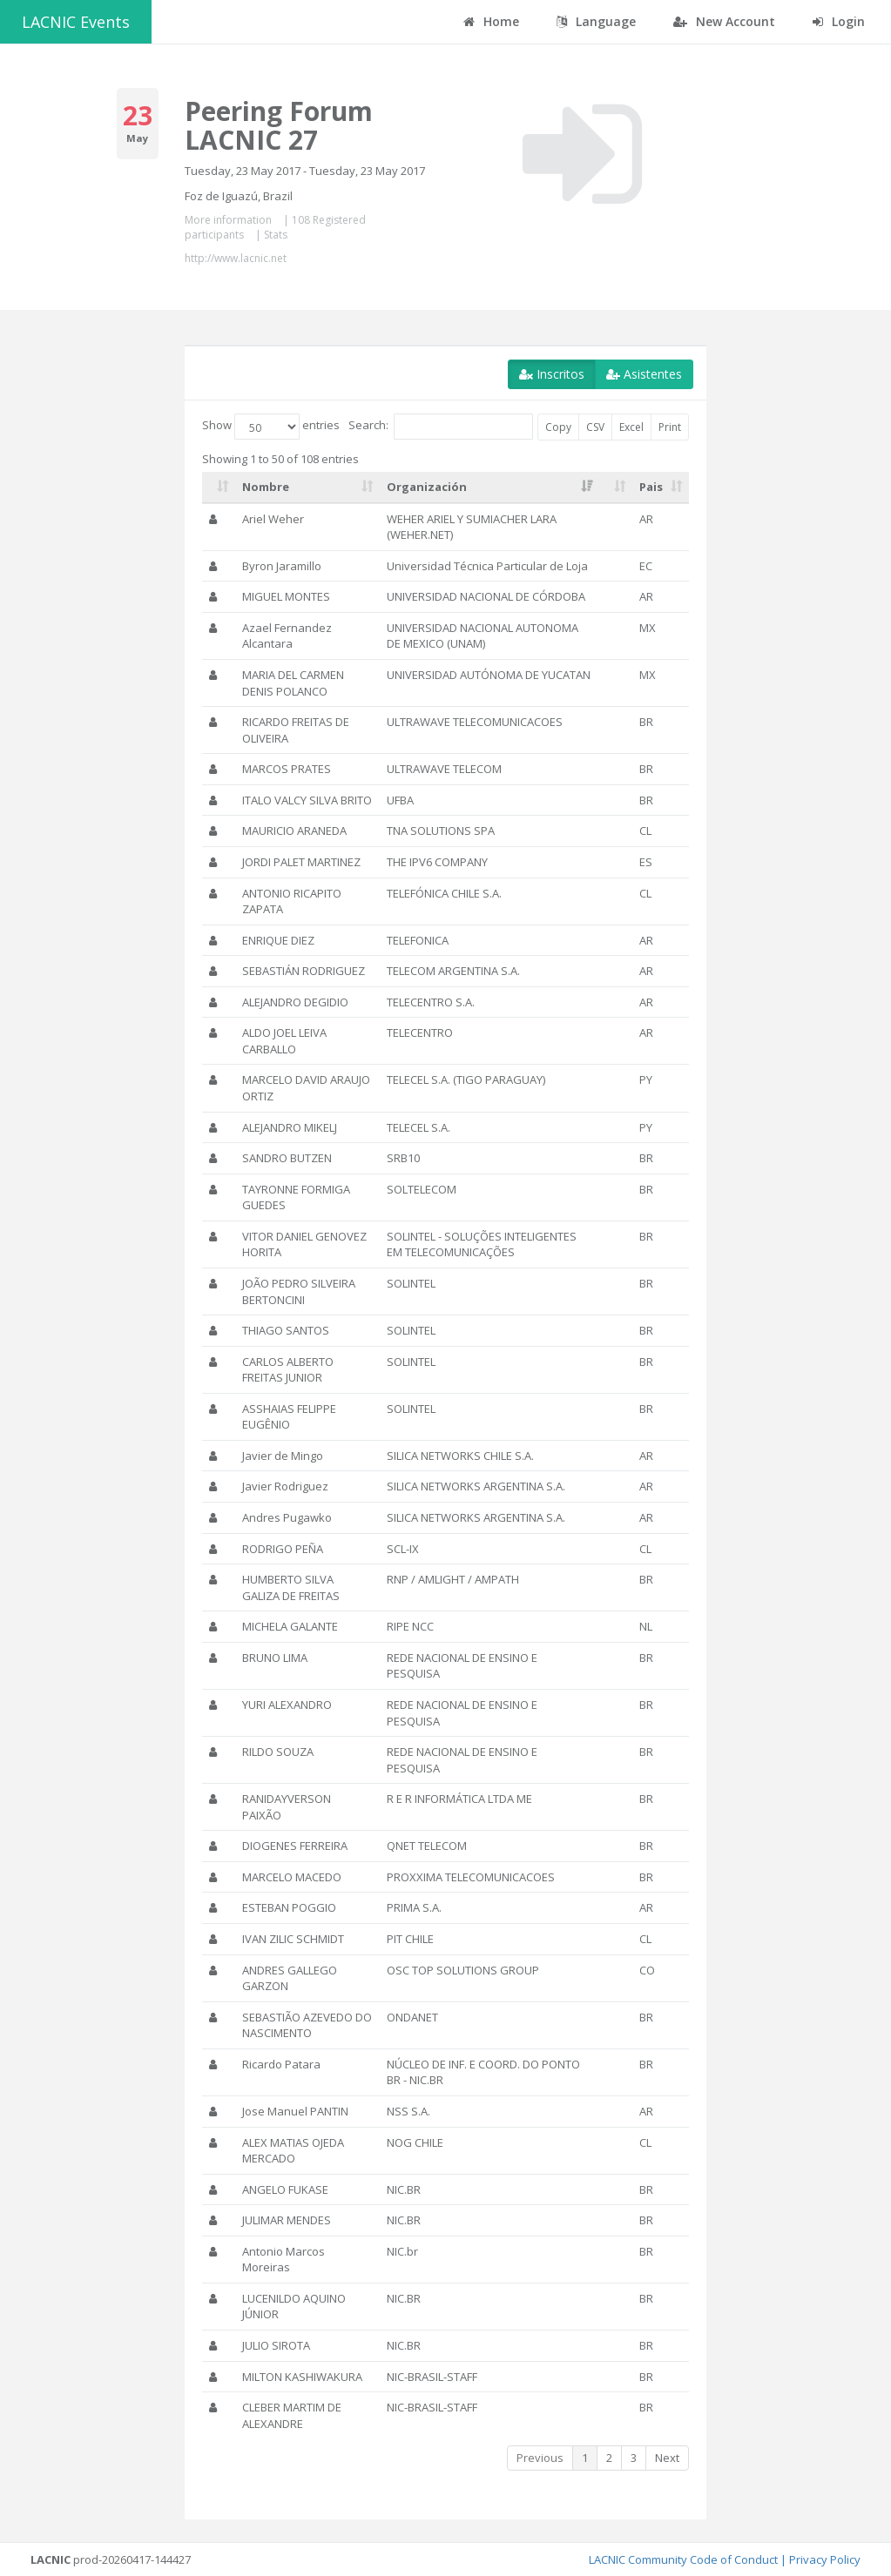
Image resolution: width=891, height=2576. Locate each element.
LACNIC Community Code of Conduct (683, 2559)
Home (491, 21)
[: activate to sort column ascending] (218, 487)
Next (667, 2457)
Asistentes (644, 374)
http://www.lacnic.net (236, 258)
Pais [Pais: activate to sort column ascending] (651, 486)
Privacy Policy (825, 2559)
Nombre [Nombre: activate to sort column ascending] (265, 486)
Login (839, 21)
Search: (440, 427)
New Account (724, 21)
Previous (540, 2457)
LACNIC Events (76, 21)
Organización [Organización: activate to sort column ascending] (427, 486)
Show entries (271, 427)
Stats (275, 234)
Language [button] (596, 21)
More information (228, 219)
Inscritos (551, 374)
